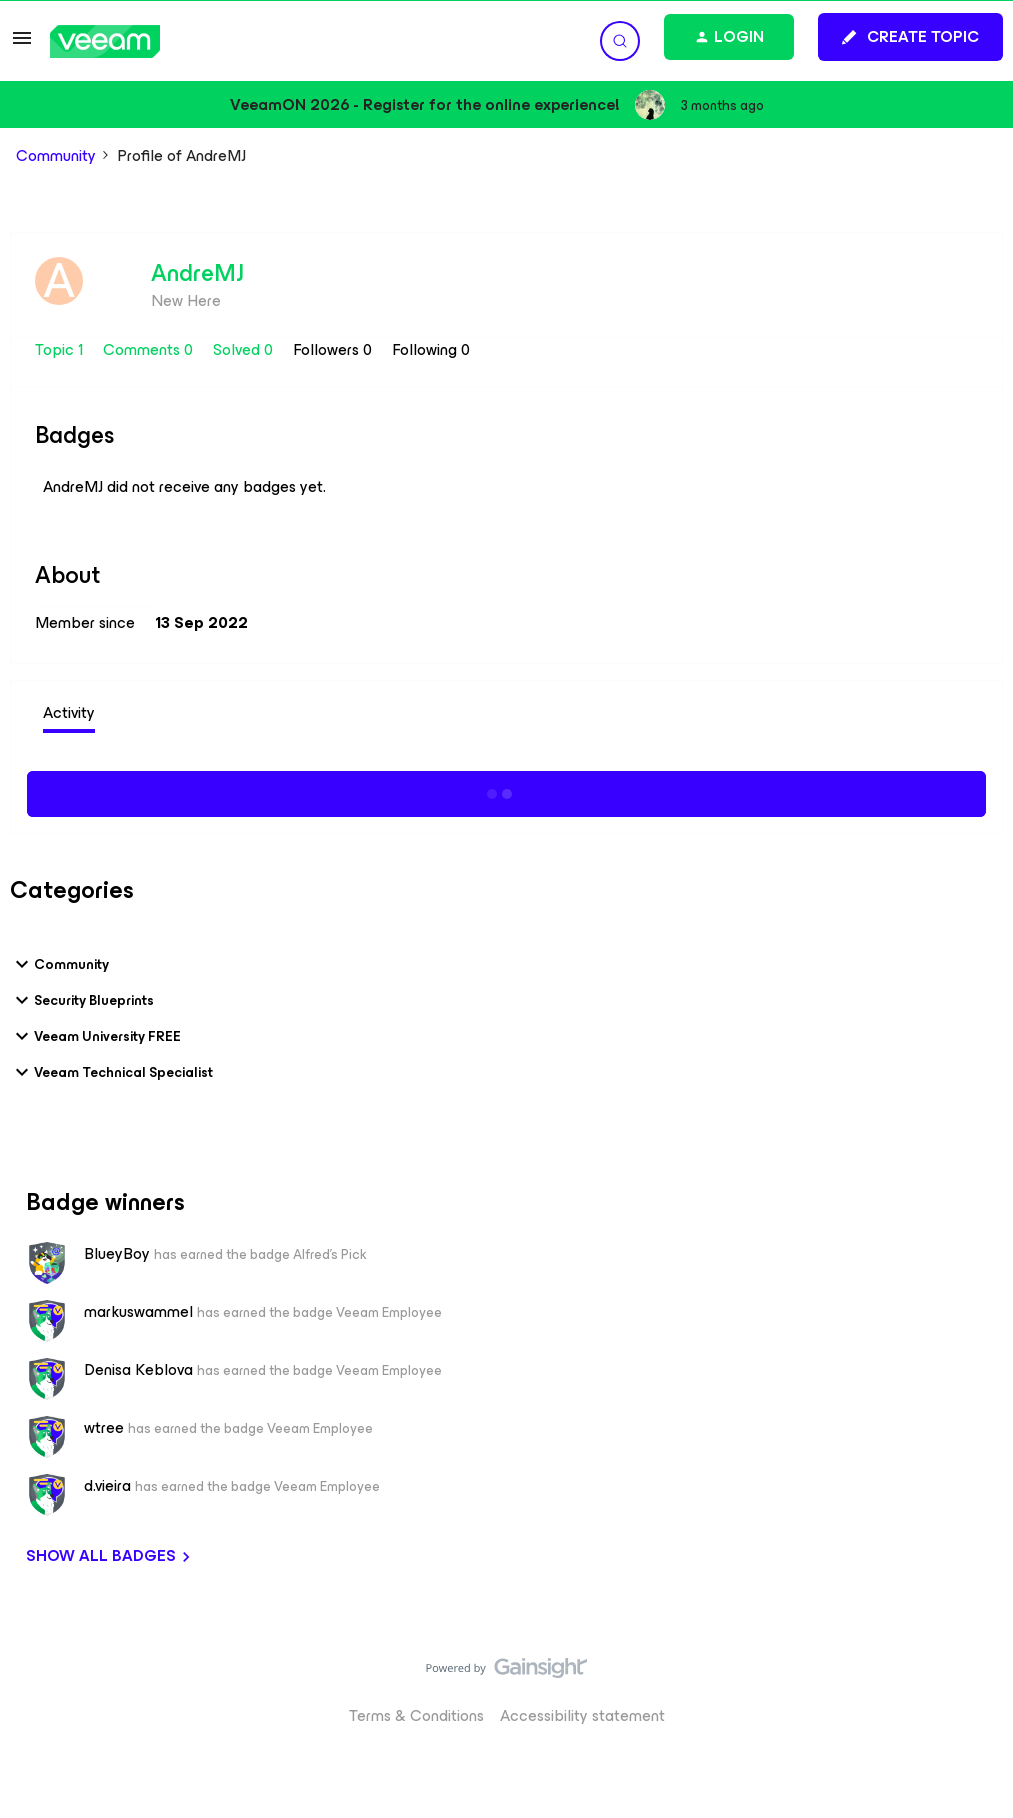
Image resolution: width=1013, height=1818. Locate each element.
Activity (69, 712)
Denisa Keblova (138, 1370)
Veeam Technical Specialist (111, 1072)
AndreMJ (197, 273)
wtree (104, 1428)
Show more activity (506, 791)
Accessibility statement (582, 1715)
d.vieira (107, 1486)
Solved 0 (245, 349)
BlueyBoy (117, 1254)
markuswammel (138, 1312)
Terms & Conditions (416, 1715)
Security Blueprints (82, 1000)
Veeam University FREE (95, 1036)
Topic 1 (61, 349)
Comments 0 (150, 349)
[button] (22, 44)
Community (56, 156)
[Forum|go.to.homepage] (105, 41)
